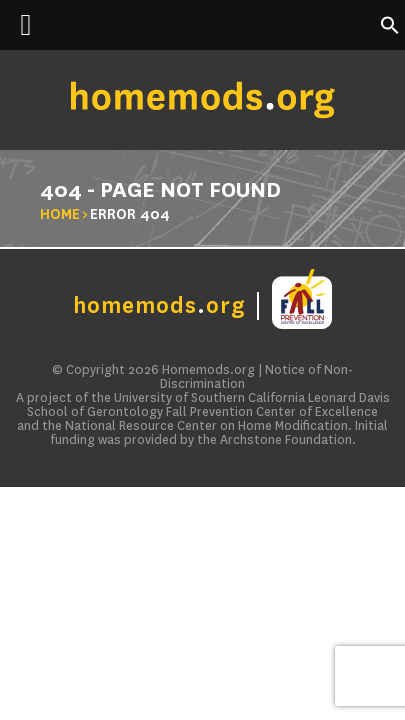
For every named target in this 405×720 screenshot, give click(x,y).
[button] (390, 30)
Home (60, 214)
